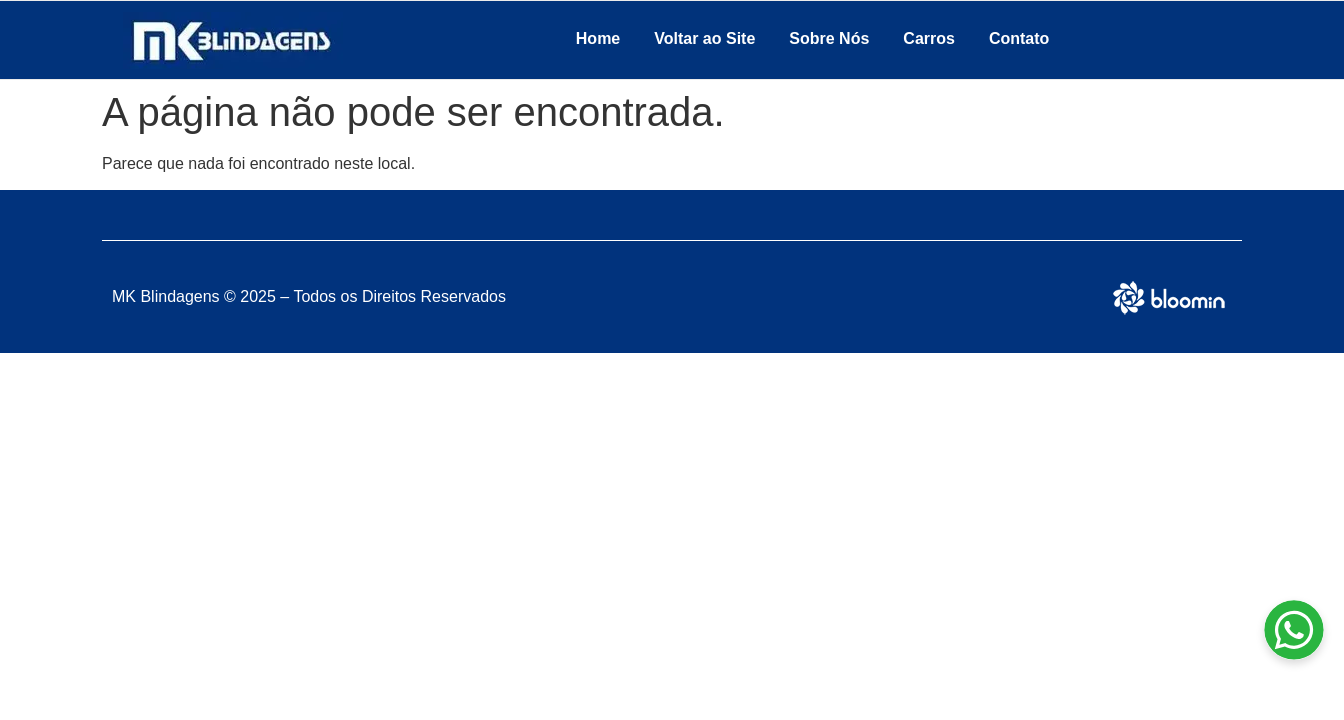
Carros (929, 38)
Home (598, 38)
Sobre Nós (829, 38)
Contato (1019, 38)
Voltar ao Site (704, 38)
